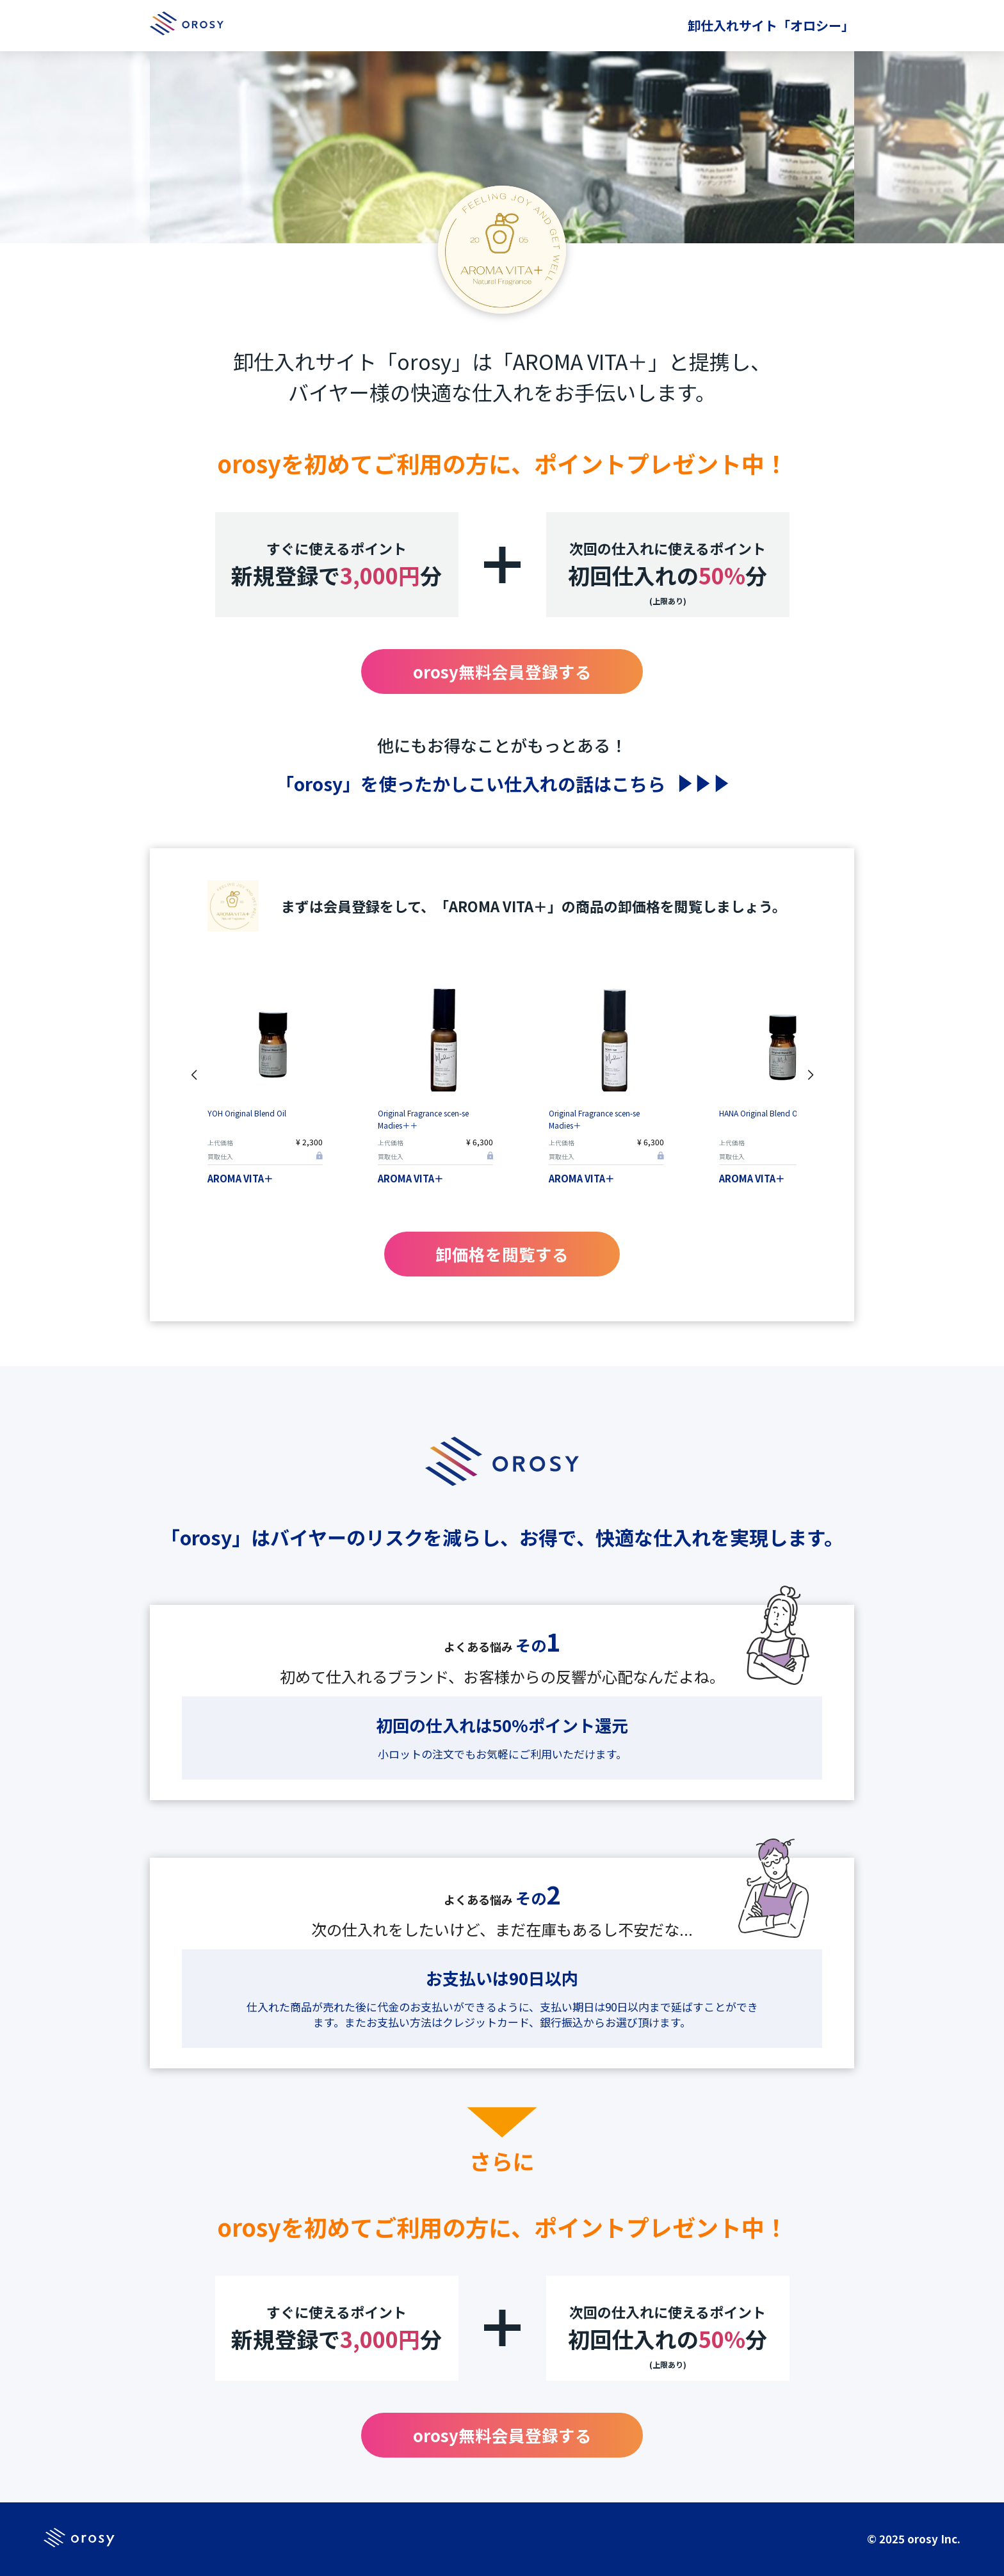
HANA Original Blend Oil (760, 1112)
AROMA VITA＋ (240, 1178)
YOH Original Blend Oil (246, 1112)
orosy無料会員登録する (502, 671)
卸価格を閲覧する (502, 1254)
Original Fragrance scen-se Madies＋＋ (423, 1119)
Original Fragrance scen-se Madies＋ (594, 1119)
